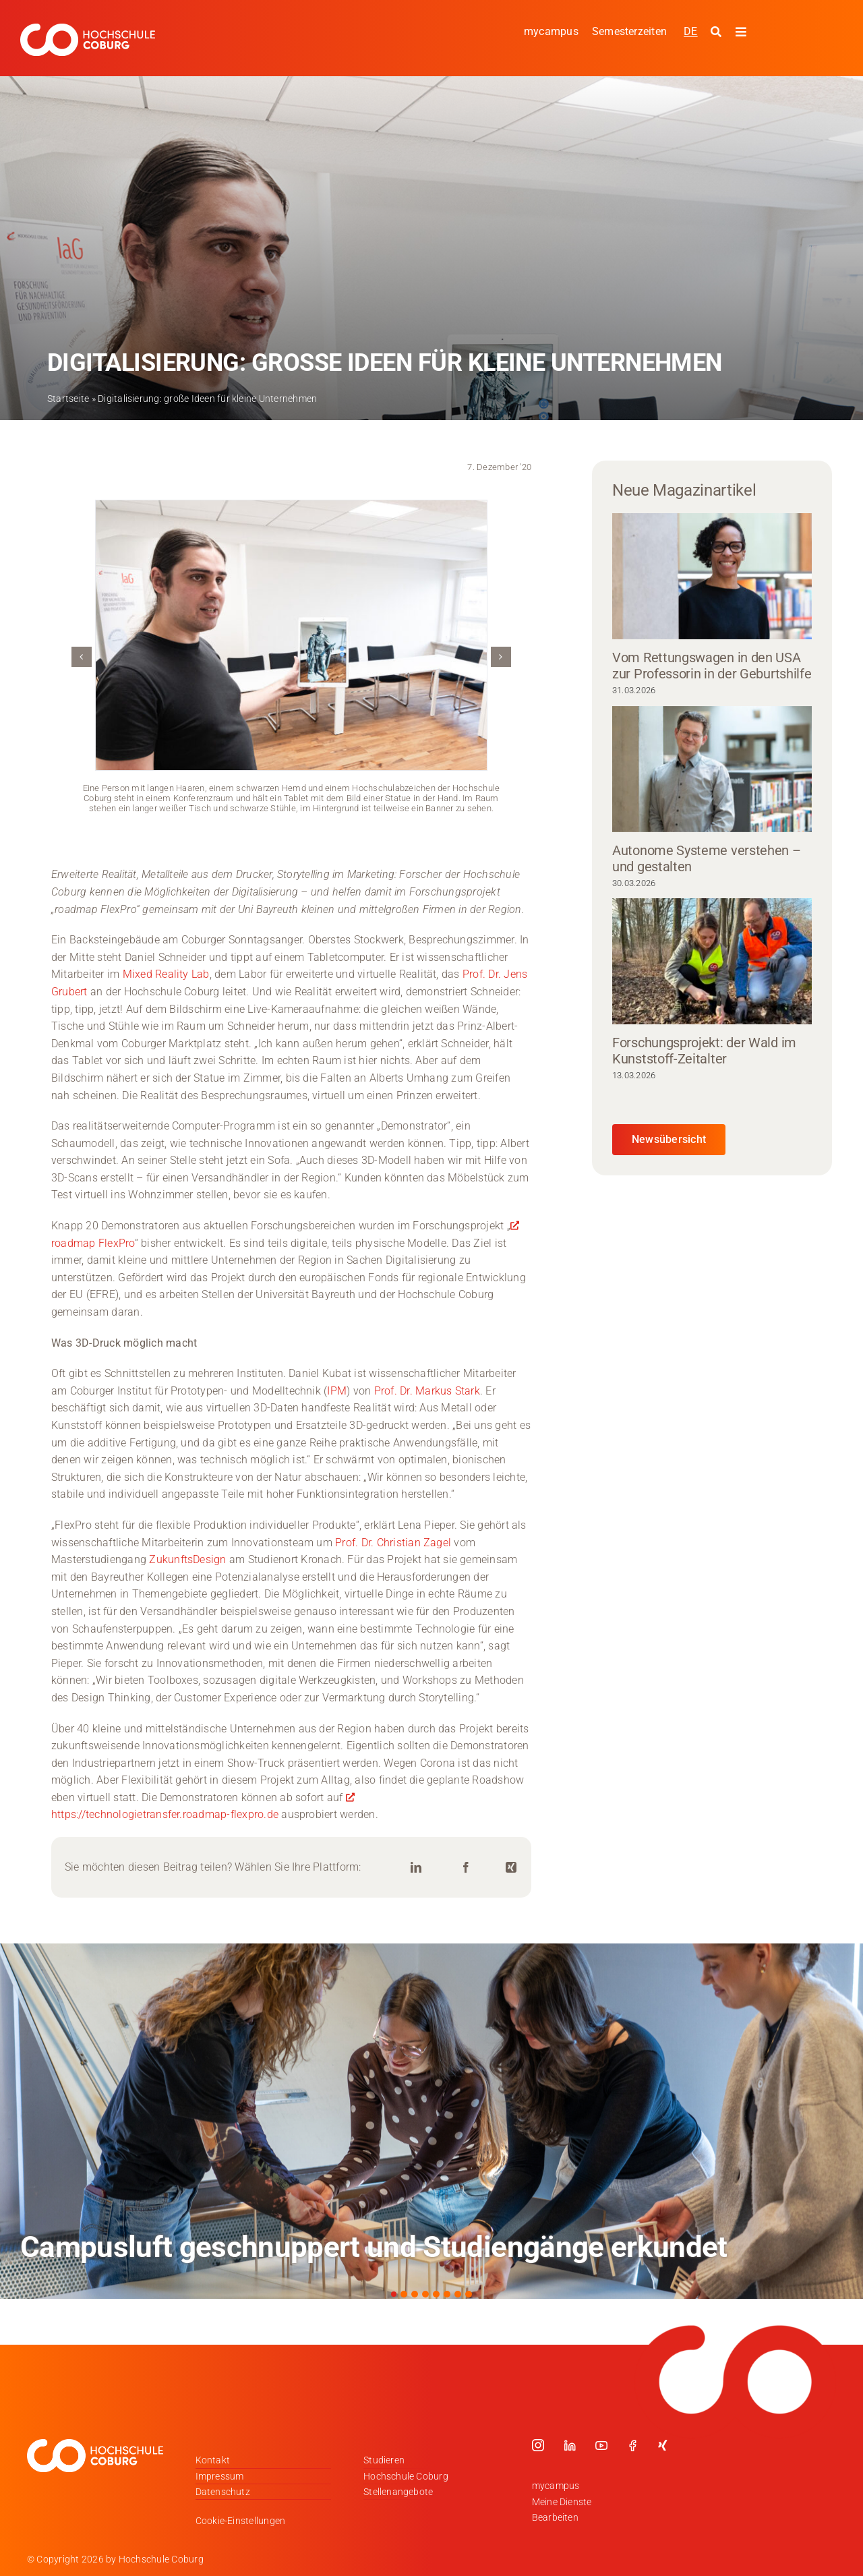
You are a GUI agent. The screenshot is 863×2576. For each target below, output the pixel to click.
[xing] (662, 2445)
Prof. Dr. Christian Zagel (393, 1542)
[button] (81, 657)
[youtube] (601, 2445)
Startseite (68, 398)
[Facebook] (466, 1867)
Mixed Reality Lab (166, 974)
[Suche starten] (717, 32)
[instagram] (538, 2445)
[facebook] (632, 2445)
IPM (337, 1390)
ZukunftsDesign (186, 1559)
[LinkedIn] (416, 1867)
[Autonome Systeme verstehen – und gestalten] (712, 769)
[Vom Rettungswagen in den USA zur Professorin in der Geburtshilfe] (712, 576)
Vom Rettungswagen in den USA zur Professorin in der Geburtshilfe (712, 665)
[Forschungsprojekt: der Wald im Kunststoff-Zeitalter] (712, 961)
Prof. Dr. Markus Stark (427, 1390)
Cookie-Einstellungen (241, 2520)
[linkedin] (570, 2445)
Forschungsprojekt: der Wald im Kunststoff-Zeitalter (704, 1050)
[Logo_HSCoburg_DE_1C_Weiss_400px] (87, 28)
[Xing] (511, 1867)
